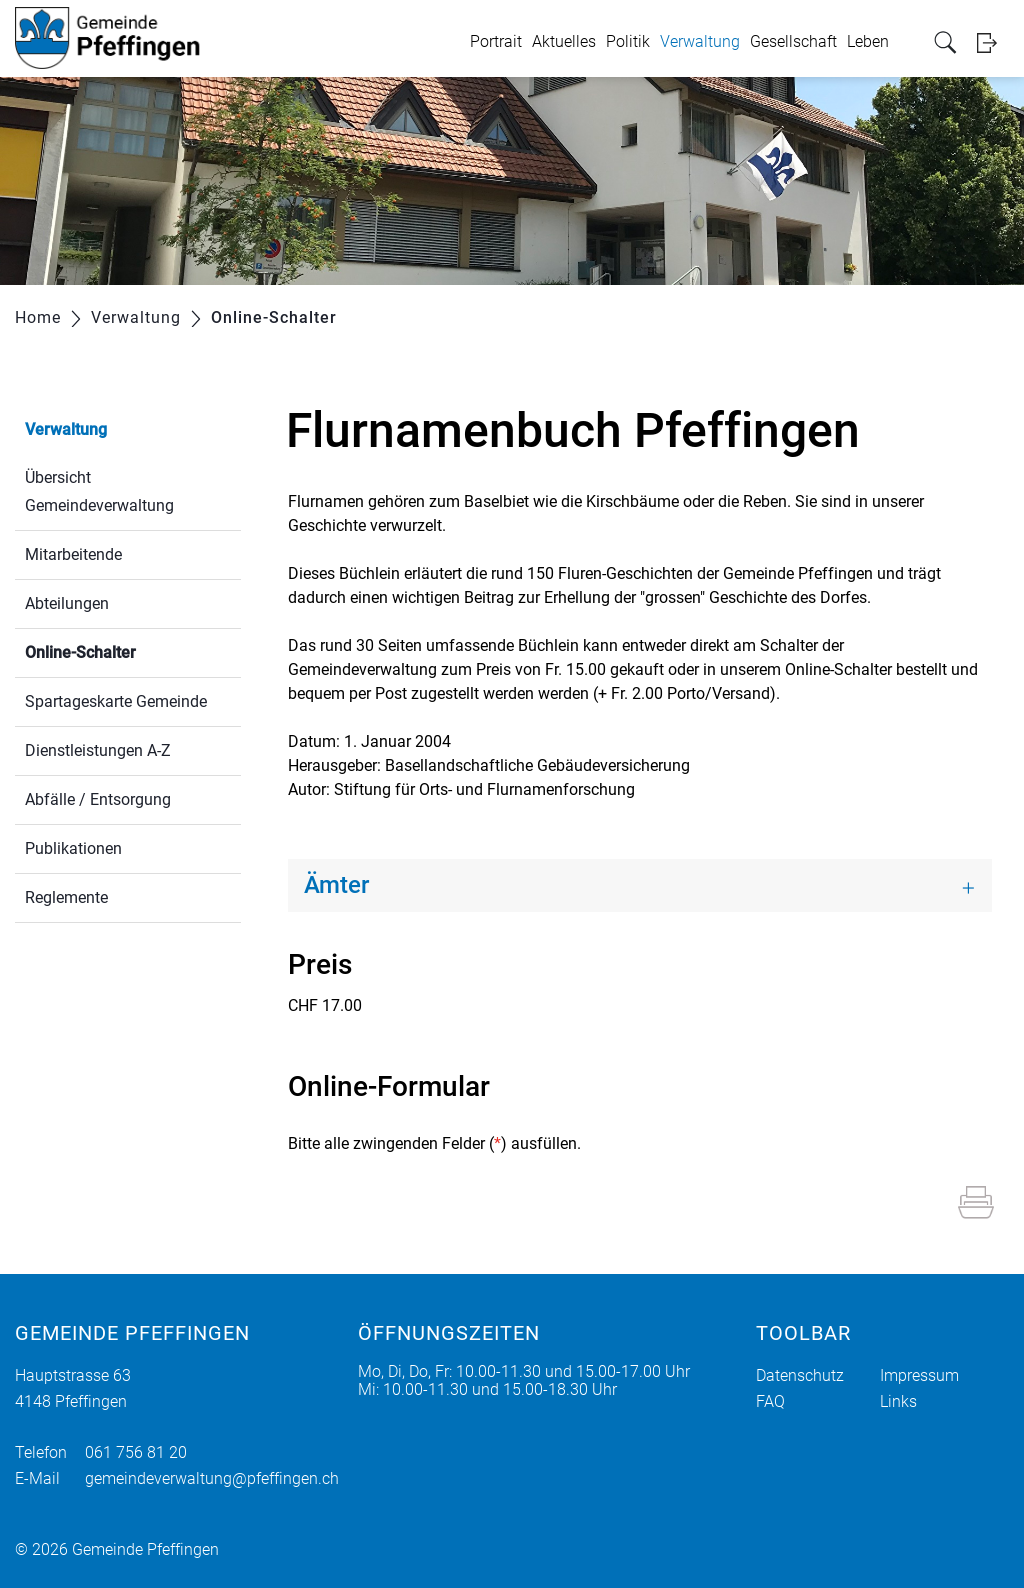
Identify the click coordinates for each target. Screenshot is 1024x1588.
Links (898, 1401)
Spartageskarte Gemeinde (116, 701)
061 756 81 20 (136, 1452)
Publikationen (73, 848)
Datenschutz (800, 1375)
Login (993, 42)
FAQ (770, 1401)
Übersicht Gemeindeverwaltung (99, 491)
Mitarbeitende (73, 554)
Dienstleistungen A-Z (98, 750)
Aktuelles (564, 41)
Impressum (919, 1375)
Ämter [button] (336, 885)
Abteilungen (67, 603)
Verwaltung (700, 41)
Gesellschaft (793, 41)
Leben (868, 41)
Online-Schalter (128, 650)
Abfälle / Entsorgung (98, 799)
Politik (628, 41)
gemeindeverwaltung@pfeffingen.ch (212, 1478)
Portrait (496, 41)
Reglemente (66, 897)
